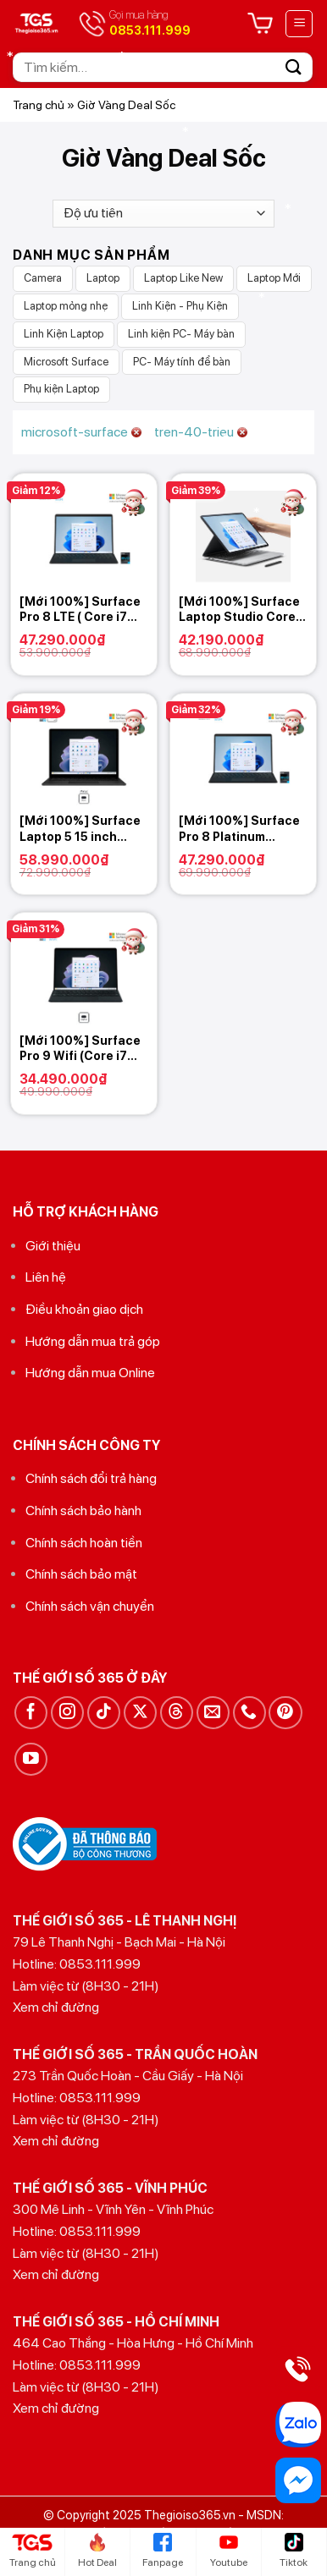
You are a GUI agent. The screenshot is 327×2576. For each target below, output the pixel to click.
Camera (43, 278)
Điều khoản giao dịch (84, 1309)
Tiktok (294, 2550)
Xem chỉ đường (56, 2007)
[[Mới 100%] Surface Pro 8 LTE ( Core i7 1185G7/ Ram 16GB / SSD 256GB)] (83, 529)
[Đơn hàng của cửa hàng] (163, 214)
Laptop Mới (274, 278)
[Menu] (299, 23)
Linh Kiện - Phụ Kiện (180, 305)
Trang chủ (38, 105)
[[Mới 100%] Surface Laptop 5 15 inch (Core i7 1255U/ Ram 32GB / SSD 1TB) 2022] (83, 749)
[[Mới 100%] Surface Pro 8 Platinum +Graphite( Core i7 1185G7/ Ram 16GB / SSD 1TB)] (243, 749)
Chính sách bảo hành (83, 1510)
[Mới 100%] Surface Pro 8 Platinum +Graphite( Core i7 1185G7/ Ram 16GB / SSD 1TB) (239, 828)
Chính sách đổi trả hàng (91, 1478)
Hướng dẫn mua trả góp (92, 1341)
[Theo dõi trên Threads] (176, 1712)
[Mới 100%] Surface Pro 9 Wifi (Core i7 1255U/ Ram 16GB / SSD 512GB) (80, 1048)
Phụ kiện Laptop (61, 388)
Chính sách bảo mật (81, 1574)
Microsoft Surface (66, 361)
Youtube (228, 2550)
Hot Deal (97, 2550)
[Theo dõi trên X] (140, 1712)
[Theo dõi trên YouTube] (30, 1759)
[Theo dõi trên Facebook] (30, 1712)
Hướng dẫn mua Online (90, 1373)
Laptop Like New (183, 278)
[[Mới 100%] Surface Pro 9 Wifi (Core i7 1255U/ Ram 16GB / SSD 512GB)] (83, 968)
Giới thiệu (52, 1246)
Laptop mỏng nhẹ (66, 305)
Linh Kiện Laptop (63, 333)
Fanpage (162, 2550)
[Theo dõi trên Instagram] (67, 1712)
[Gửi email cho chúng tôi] (213, 1712)
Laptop (102, 278)
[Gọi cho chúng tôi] (249, 1712)
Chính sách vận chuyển (89, 1606)
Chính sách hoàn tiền (83, 1543)
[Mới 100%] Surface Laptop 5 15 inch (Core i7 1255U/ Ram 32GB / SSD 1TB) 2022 (80, 828)
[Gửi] (294, 67)
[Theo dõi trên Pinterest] (285, 1712)
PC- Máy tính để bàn (181, 361)
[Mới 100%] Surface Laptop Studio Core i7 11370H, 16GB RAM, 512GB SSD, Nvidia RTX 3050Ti (243, 609)
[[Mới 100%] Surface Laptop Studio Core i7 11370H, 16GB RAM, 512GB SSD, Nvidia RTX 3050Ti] (243, 529)
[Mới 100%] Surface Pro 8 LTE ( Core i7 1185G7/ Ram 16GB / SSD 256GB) (80, 609)
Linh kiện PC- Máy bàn (181, 333)
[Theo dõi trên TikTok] (103, 1712)
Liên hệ (45, 1277)
